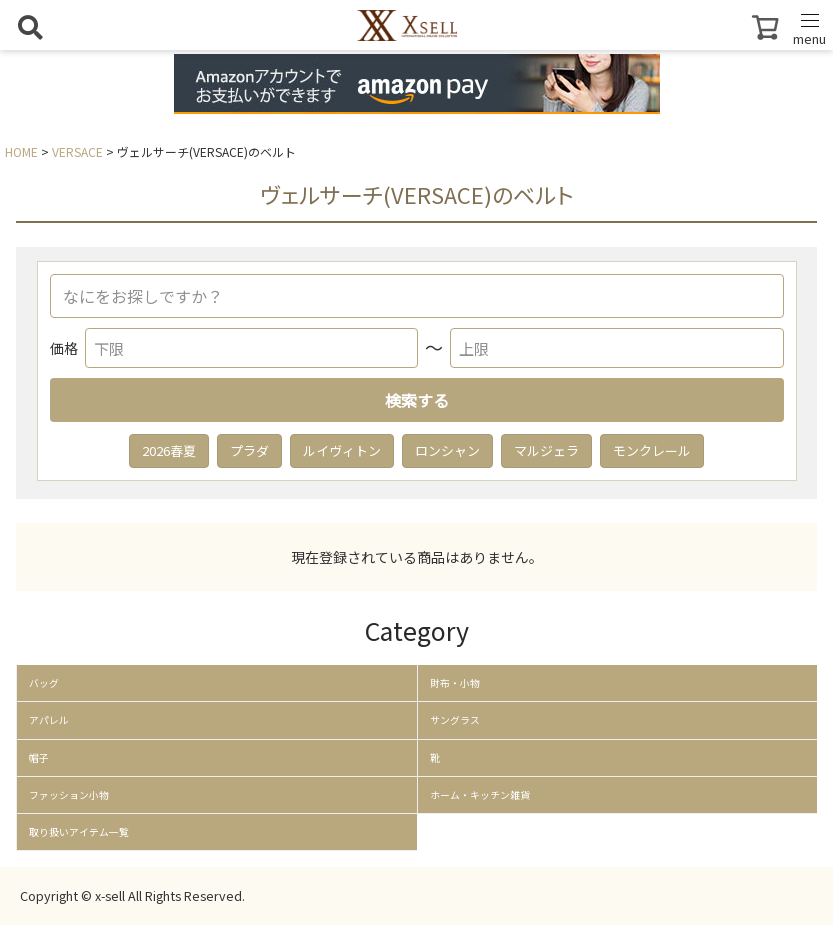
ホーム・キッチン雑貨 (480, 795)
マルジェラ (546, 450)
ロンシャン (447, 450)
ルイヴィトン (342, 450)
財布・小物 (455, 683)
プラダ (249, 450)
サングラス (455, 720)
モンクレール (652, 450)
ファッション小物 (69, 795)
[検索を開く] (30, 27)
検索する (417, 400)
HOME (21, 151)
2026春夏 (169, 450)
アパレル (49, 720)
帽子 (39, 758)
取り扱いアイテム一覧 (79, 832)
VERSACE (77, 151)
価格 (64, 348)
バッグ (44, 683)
